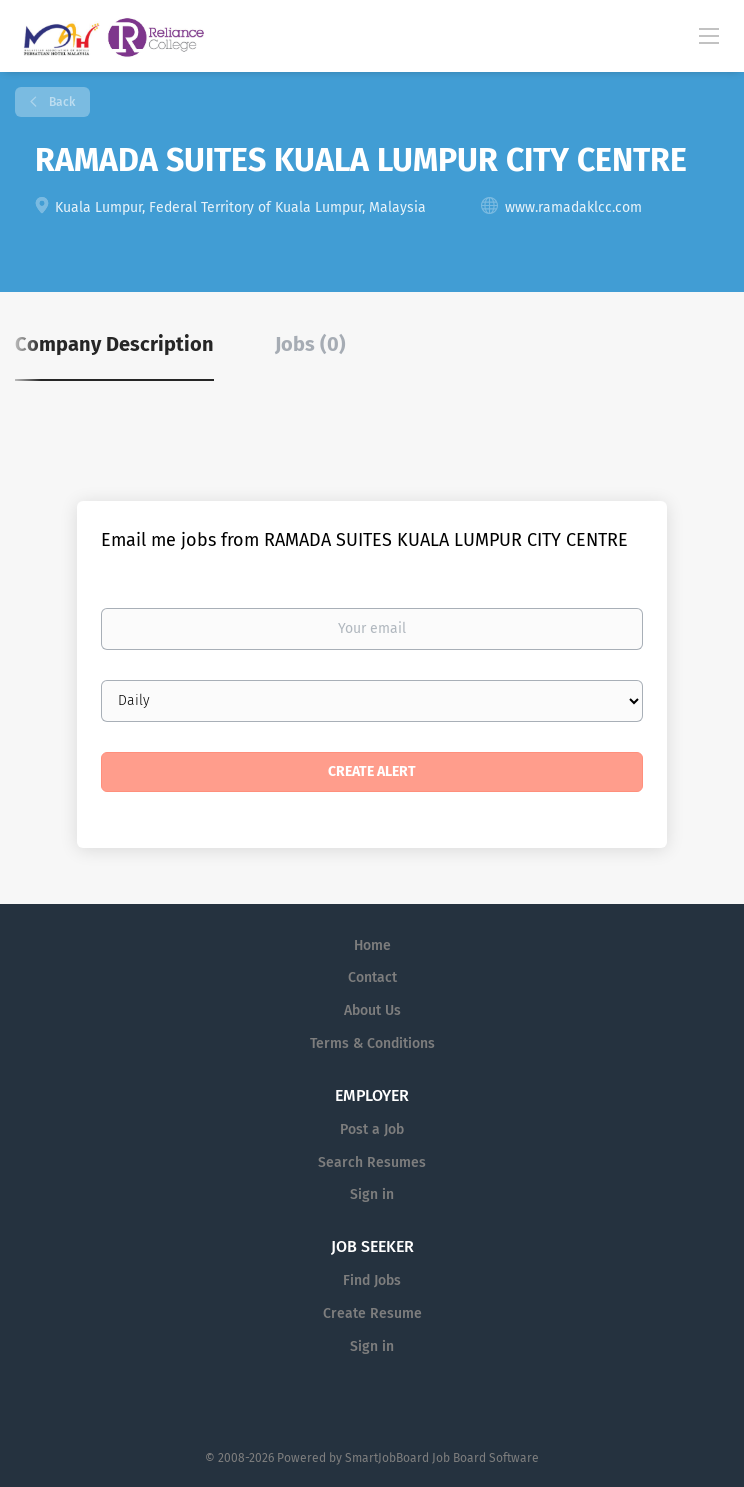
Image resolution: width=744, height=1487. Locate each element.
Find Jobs (372, 1280)
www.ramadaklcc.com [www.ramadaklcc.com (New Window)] (573, 207)
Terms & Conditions (372, 1043)
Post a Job (372, 1129)
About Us (372, 1010)
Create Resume (372, 1313)
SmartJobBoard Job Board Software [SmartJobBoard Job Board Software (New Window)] (442, 1458)
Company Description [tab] (114, 344)
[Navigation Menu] (709, 35)
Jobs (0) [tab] (310, 344)
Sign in (372, 1194)
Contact (372, 977)
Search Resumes (372, 1162)
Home (372, 945)
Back (60, 102)
